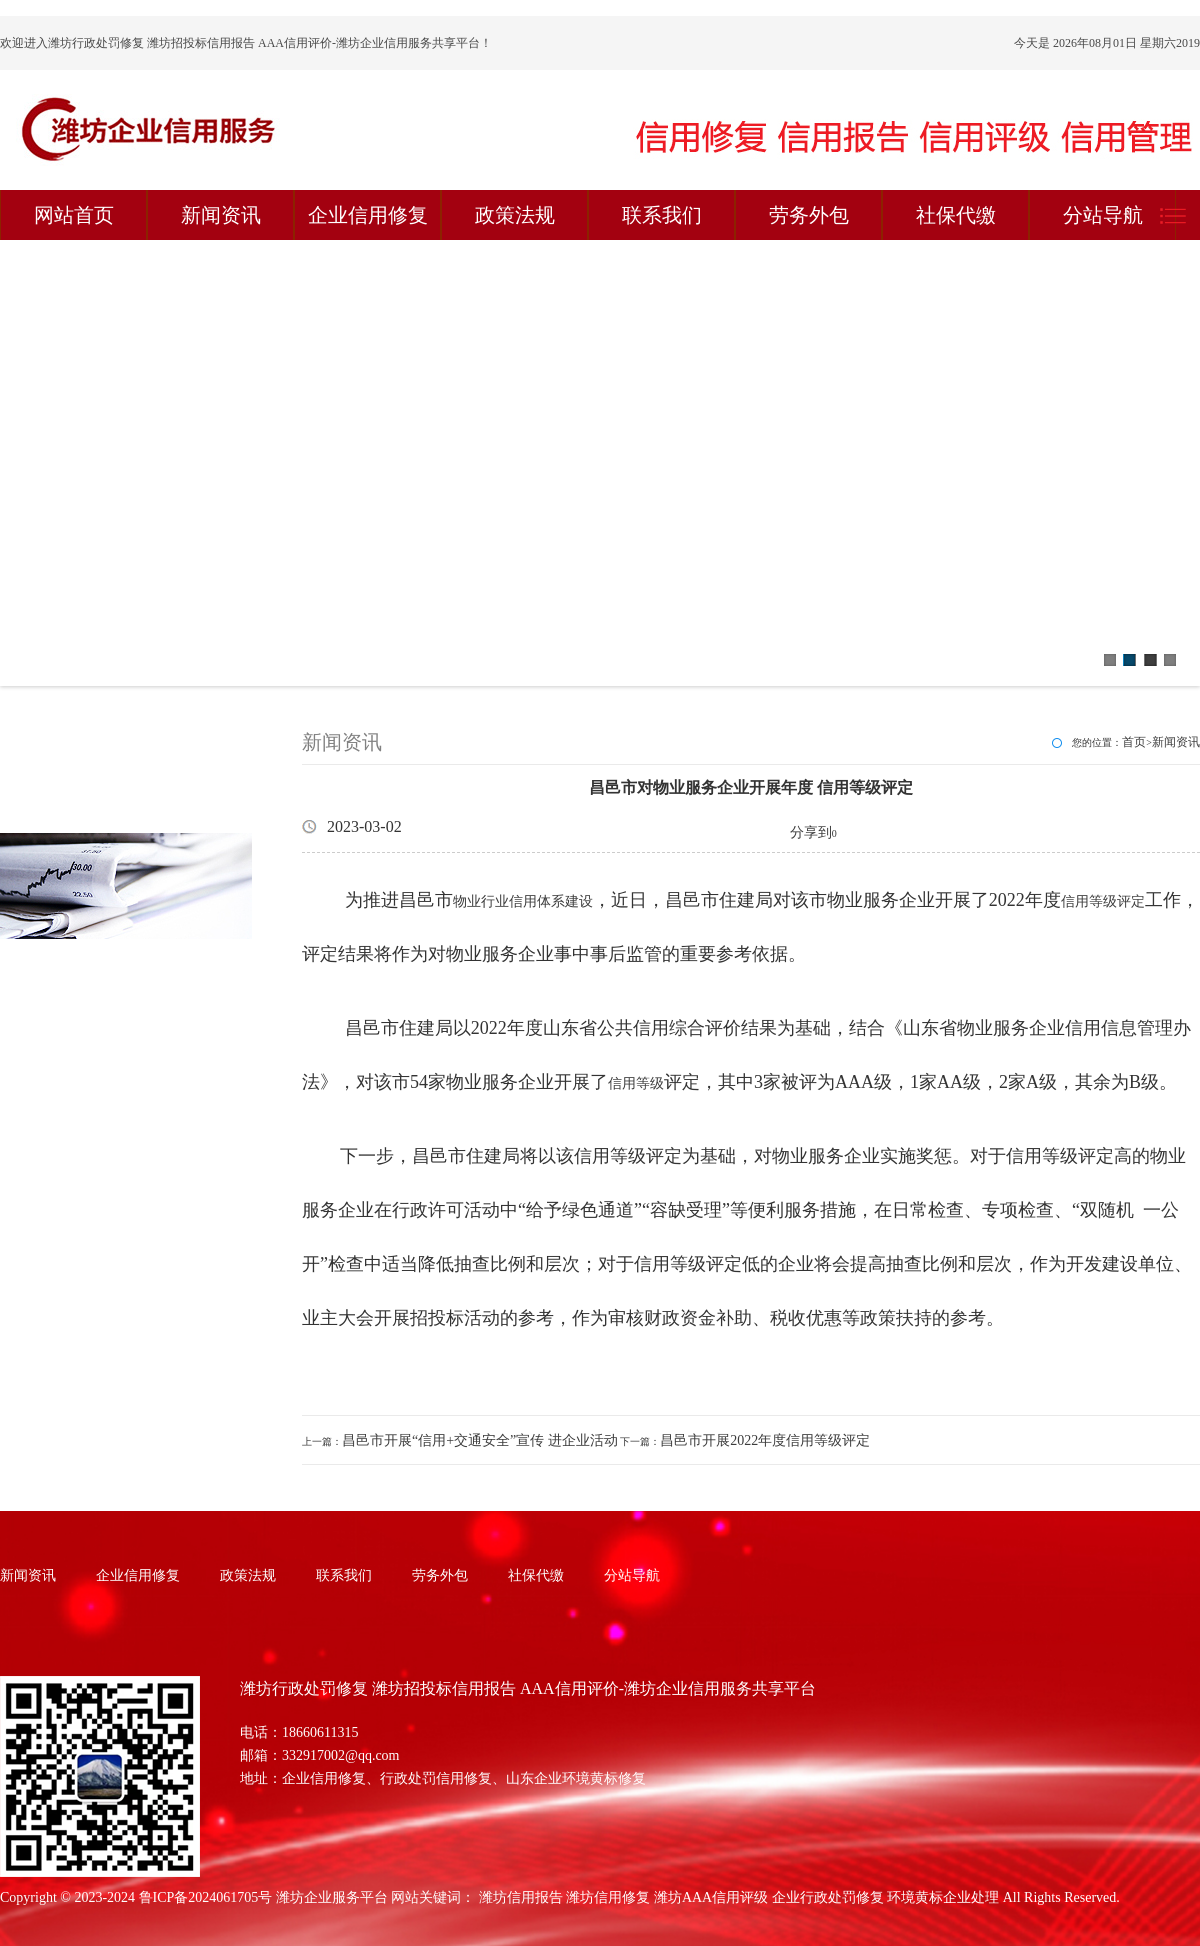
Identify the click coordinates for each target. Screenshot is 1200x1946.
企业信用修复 (368, 215)
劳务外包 (809, 215)
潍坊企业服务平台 (332, 1897)
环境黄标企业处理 (943, 1897)
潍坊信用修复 (608, 1897)
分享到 (811, 832)
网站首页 (74, 215)
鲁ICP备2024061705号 (206, 1897)
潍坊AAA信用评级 (711, 1897)
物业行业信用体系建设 (523, 901)
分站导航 (1103, 215)
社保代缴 (956, 215)
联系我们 (662, 215)
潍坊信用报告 (521, 1897)
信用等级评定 (1103, 901)
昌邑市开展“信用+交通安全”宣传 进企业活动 (480, 1440)
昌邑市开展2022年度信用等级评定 (765, 1440)
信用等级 (636, 1083)
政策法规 (515, 215)
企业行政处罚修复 (828, 1897)
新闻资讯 (221, 215)
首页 (1134, 742)
